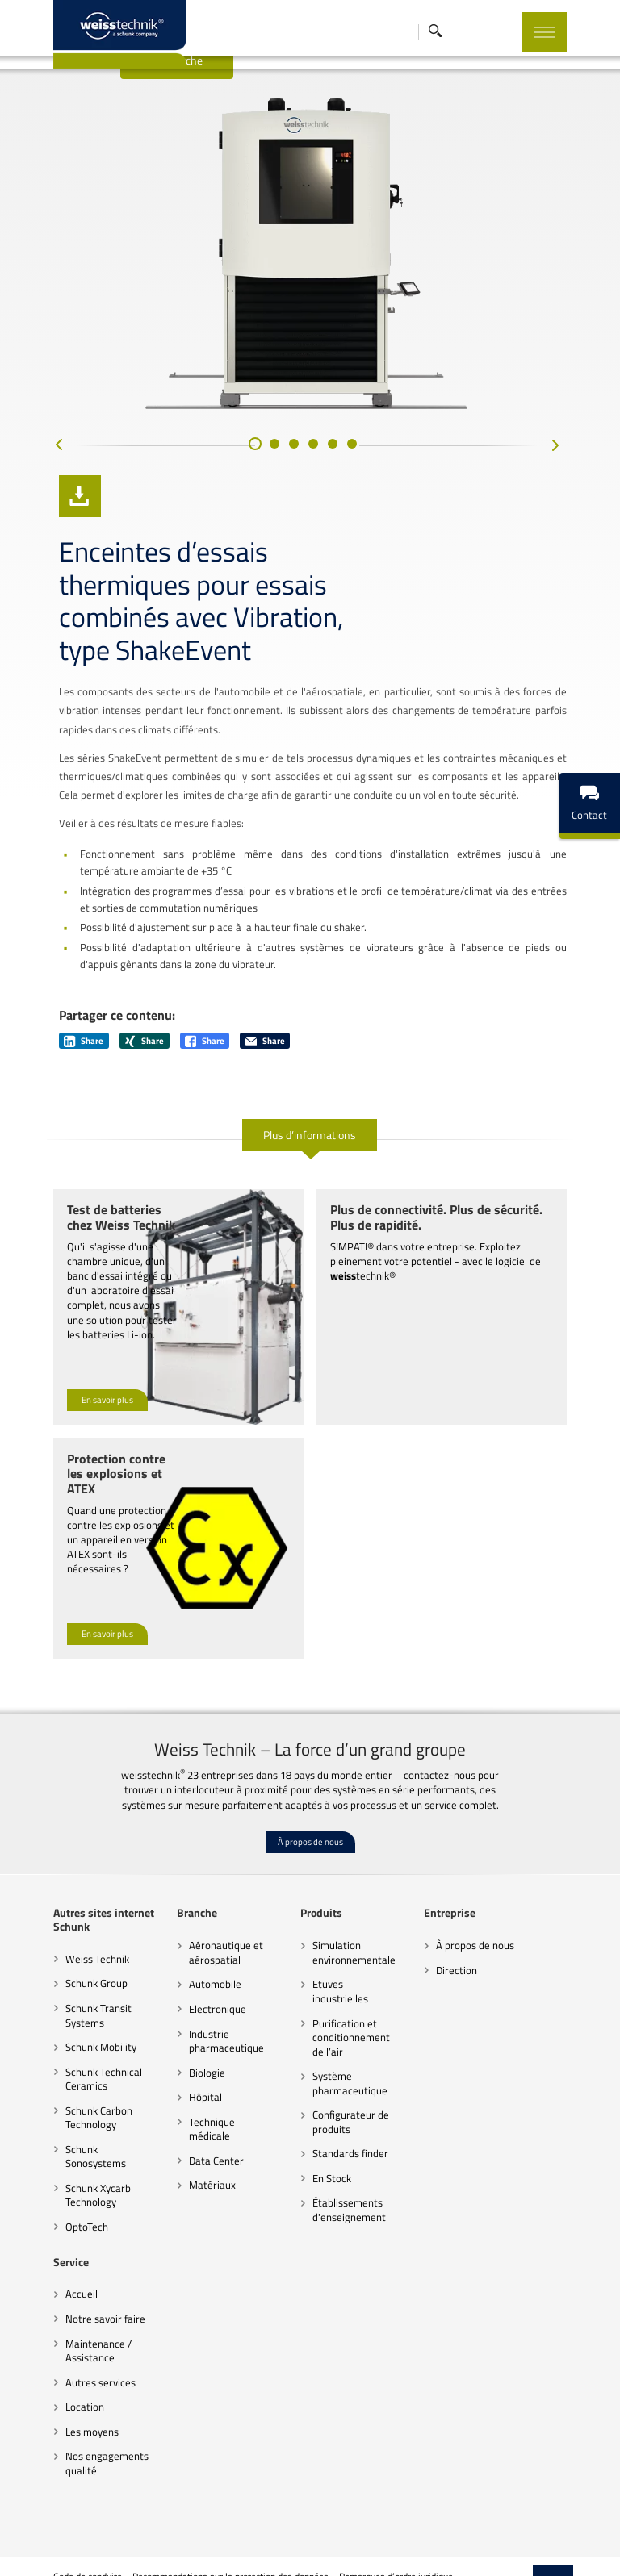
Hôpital (184, 2050)
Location (49, 2345)
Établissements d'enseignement (342, 2148)
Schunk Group (61, 1936)
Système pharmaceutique (343, 2021)
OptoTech (51, 2165)
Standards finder (344, 2092)
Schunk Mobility (65, 2000)
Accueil (46, 2232)
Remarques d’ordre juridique (360, 2515)
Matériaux (191, 2123)
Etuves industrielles (350, 1937)
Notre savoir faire (70, 2257)
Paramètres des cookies (477, 2515)
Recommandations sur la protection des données (195, 2515)
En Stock (325, 2117)
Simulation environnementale (347, 1905)
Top (589, 2528)
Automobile (194, 1937)
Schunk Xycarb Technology (62, 2134)
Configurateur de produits (344, 2060)
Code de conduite (52, 2515)
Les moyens (56, 2370)
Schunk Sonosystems (77, 2102)
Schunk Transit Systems (63, 1968)
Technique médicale (213, 2074)
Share (48, 1038)
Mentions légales (52, 2556)
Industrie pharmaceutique (205, 1993)
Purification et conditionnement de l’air (351, 1976)
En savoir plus (72, 1382)
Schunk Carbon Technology (63, 2070)
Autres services (65, 2321)
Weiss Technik (62, 1911)
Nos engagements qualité (71, 2401)
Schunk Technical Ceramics (68, 2031)
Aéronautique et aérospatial (205, 1905)
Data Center (195, 2099)
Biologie (186, 2025)
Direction (463, 1922)
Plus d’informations (310, 1131)
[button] (255, 492)
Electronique (196, 1962)
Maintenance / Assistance (63, 2289)
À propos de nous (310, 1795)
